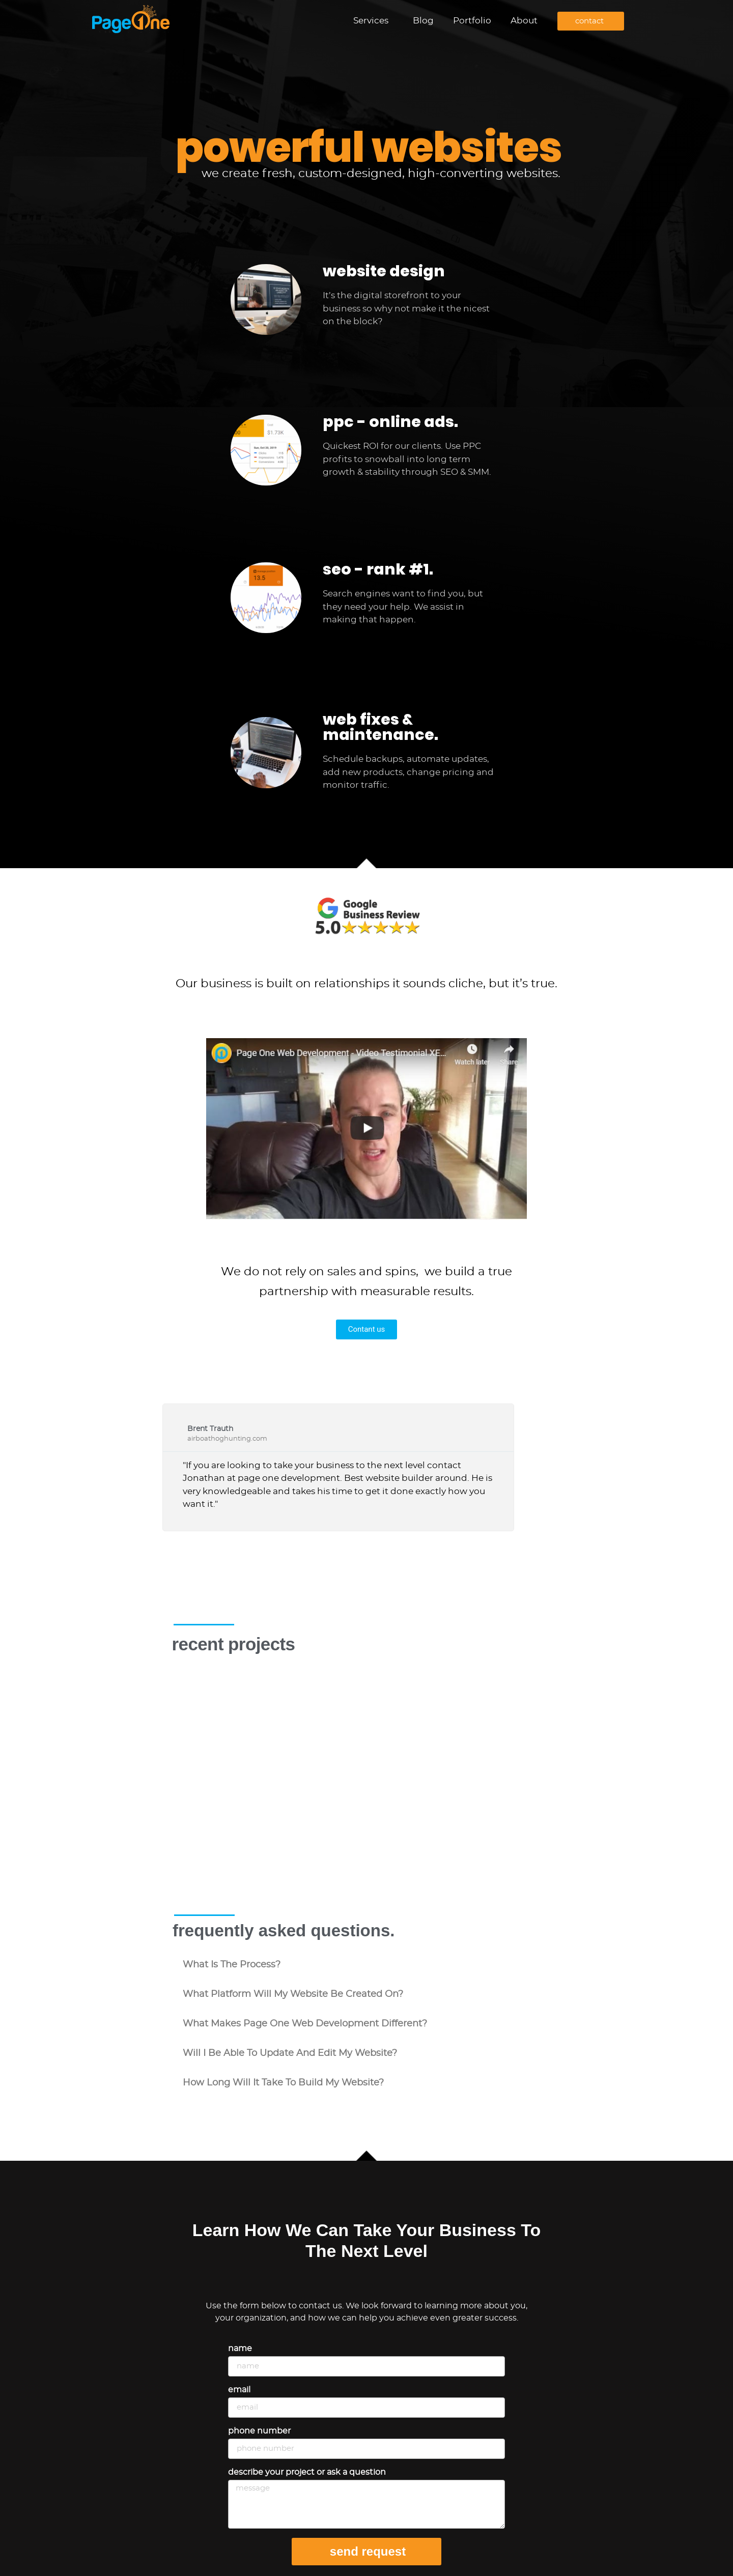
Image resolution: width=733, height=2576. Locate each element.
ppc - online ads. (390, 422)
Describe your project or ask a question (307, 2472)
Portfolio (472, 20)
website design (384, 271)
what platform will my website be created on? (293, 1994)
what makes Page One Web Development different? (305, 2023)
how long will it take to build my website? (283, 2082)
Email (239, 2390)
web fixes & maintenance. (380, 727)
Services (373, 21)
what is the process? (231, 1964)
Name (240, 2348)
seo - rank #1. (378, 569)
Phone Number (259, 2431)
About (524, 20)
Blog (423, 20)
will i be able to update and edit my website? (290, 2053)
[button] (366, 1965)
